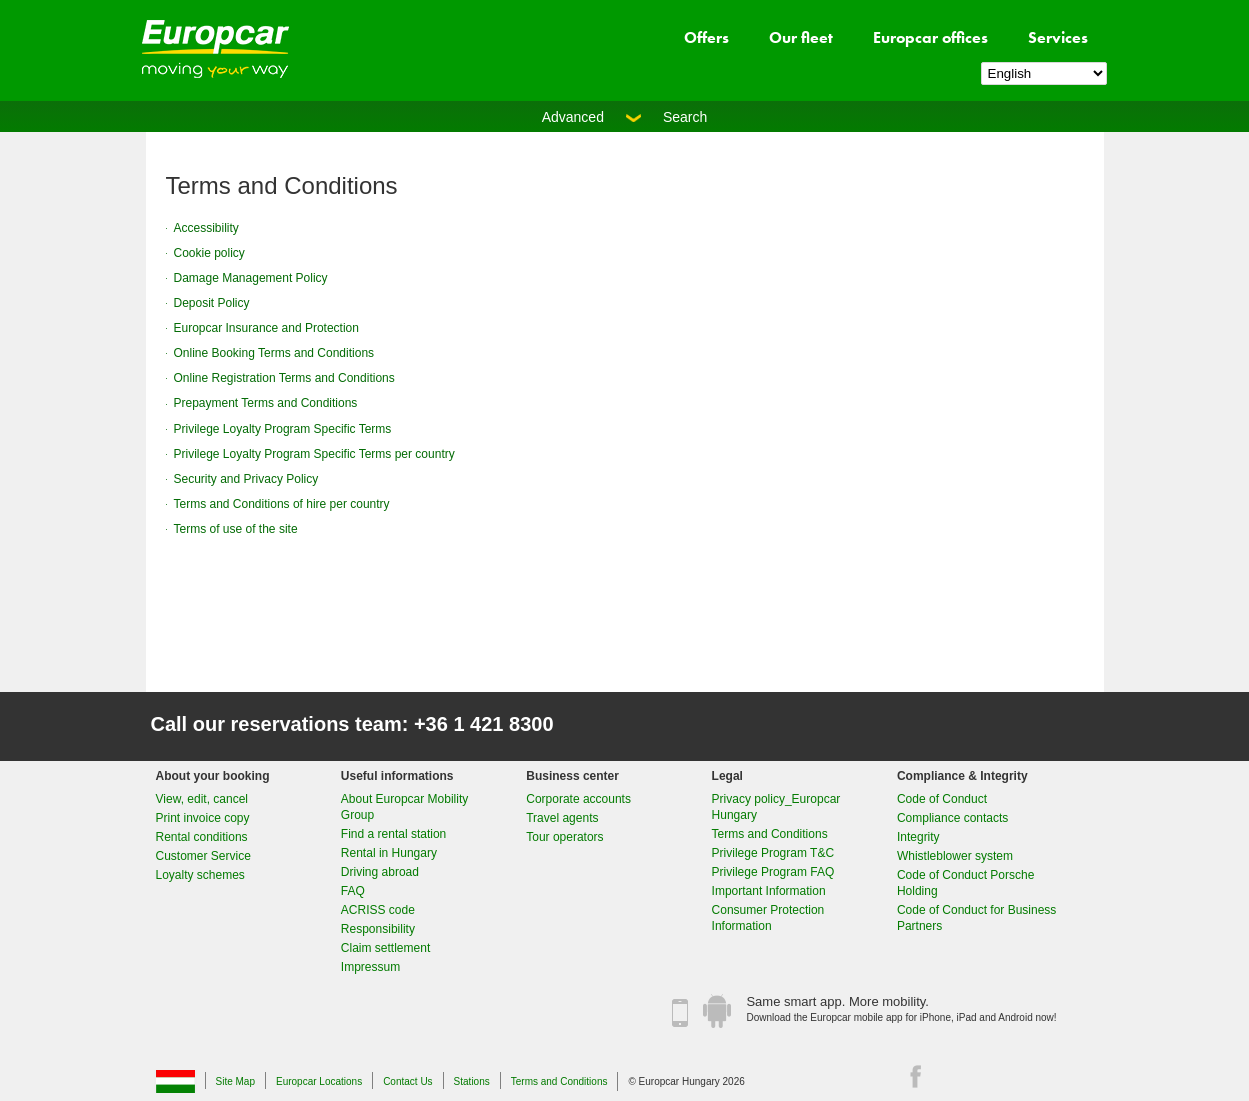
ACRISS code (378, 910)
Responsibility (378, 929)
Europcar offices (930, 37)
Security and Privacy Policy (246, 479)
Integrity (918, 837)
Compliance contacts (952, 818)
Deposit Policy (212, 303)
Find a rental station (393, 834)
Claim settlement (385, 948)
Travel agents (562, 818)
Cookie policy (209, 253)
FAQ (353, 891)
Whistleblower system (955, 856)
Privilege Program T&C (773, 853)
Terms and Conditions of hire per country (282, 504)
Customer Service (203, 856)
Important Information (769, 891)
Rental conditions (202, 837)
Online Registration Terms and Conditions (284, 378)
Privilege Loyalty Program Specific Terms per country (314, 454)
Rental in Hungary (389, 853)
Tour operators (564, 837)
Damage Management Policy (251, 278)
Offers (706, 37)
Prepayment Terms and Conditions (266, 403)
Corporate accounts (578, 799)
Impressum (370, 967)
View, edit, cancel (202, 799)
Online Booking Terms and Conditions (274, 353)
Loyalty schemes (200, 875)
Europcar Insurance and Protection (266, 328)
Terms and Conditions (770, 834)
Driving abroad (380, 872)
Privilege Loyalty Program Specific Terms (283, 429)
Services (1058, 37)
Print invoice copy (203, 818)
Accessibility (206, 228)
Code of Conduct (942, 799)
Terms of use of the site (236, 529)
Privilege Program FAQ (773, 872)
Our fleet (801, 37)
